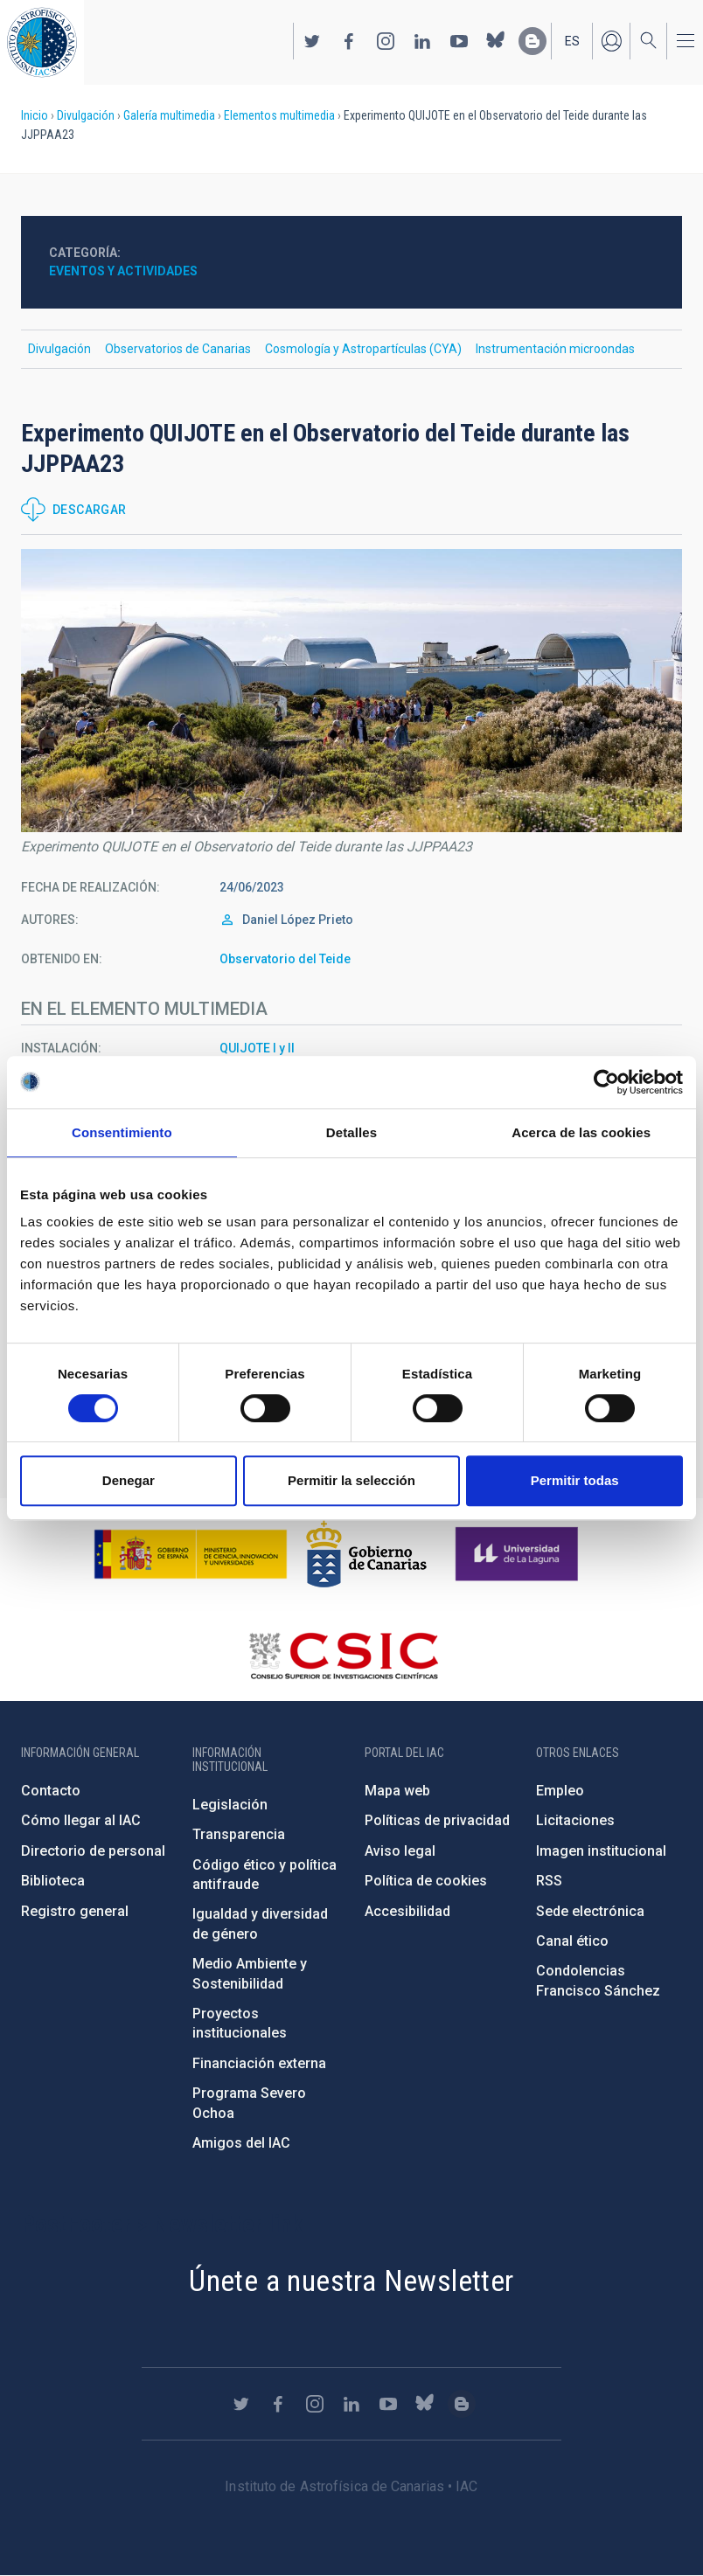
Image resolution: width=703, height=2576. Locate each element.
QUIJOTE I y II (257, 1048)
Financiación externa (259, 2063)
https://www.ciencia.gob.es (191, 1554)
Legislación (230, 1804)
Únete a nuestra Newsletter (351, 2280)
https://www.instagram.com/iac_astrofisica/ (385, 41)
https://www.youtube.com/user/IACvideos (459, 41)
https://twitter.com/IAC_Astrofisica (312, 41)
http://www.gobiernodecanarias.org (366, 1554)
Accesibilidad (407, 1911)
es (572, 41)
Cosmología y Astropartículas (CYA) (363, 349)
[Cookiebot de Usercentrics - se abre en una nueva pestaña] (606, 1082)
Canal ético (572, 1941)
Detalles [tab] (351, 1132)
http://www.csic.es (343, 1655)
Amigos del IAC (241, 2143)
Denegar (128, 1480)
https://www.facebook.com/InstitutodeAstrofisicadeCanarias (349, 41)
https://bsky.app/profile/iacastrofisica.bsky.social (495, 41)
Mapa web (397, 1790)
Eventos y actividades (123, 271)
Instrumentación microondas (555, 349)
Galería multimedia (169, 115)
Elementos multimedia (279, 115)
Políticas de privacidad (437, 1820)
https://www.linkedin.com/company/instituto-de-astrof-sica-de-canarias (422, 41)
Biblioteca (53, 1880)
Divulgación (86, 115)
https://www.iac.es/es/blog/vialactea (532, 41)
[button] (351, 690)
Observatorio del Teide (285, 959)
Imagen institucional (601, 1851)
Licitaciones (575, 1820)
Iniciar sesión (611, 41)
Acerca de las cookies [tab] (581, 1132)
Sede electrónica (590, 1911)
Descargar (89, 510)
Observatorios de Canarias (178, 349)
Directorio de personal (93, 1851)
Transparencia (238, 1834)
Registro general (75, 1911)
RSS (549, 1880)
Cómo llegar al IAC (81, 1820)
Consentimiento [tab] (122, 1132)
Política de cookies (426, 1880)
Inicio (34, 115)
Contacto (50, 1790)
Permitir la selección (351, 1480)
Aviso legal (400, 1851)
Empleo (560, 1790)
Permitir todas (575, 1480)
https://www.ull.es (519, 1554)
